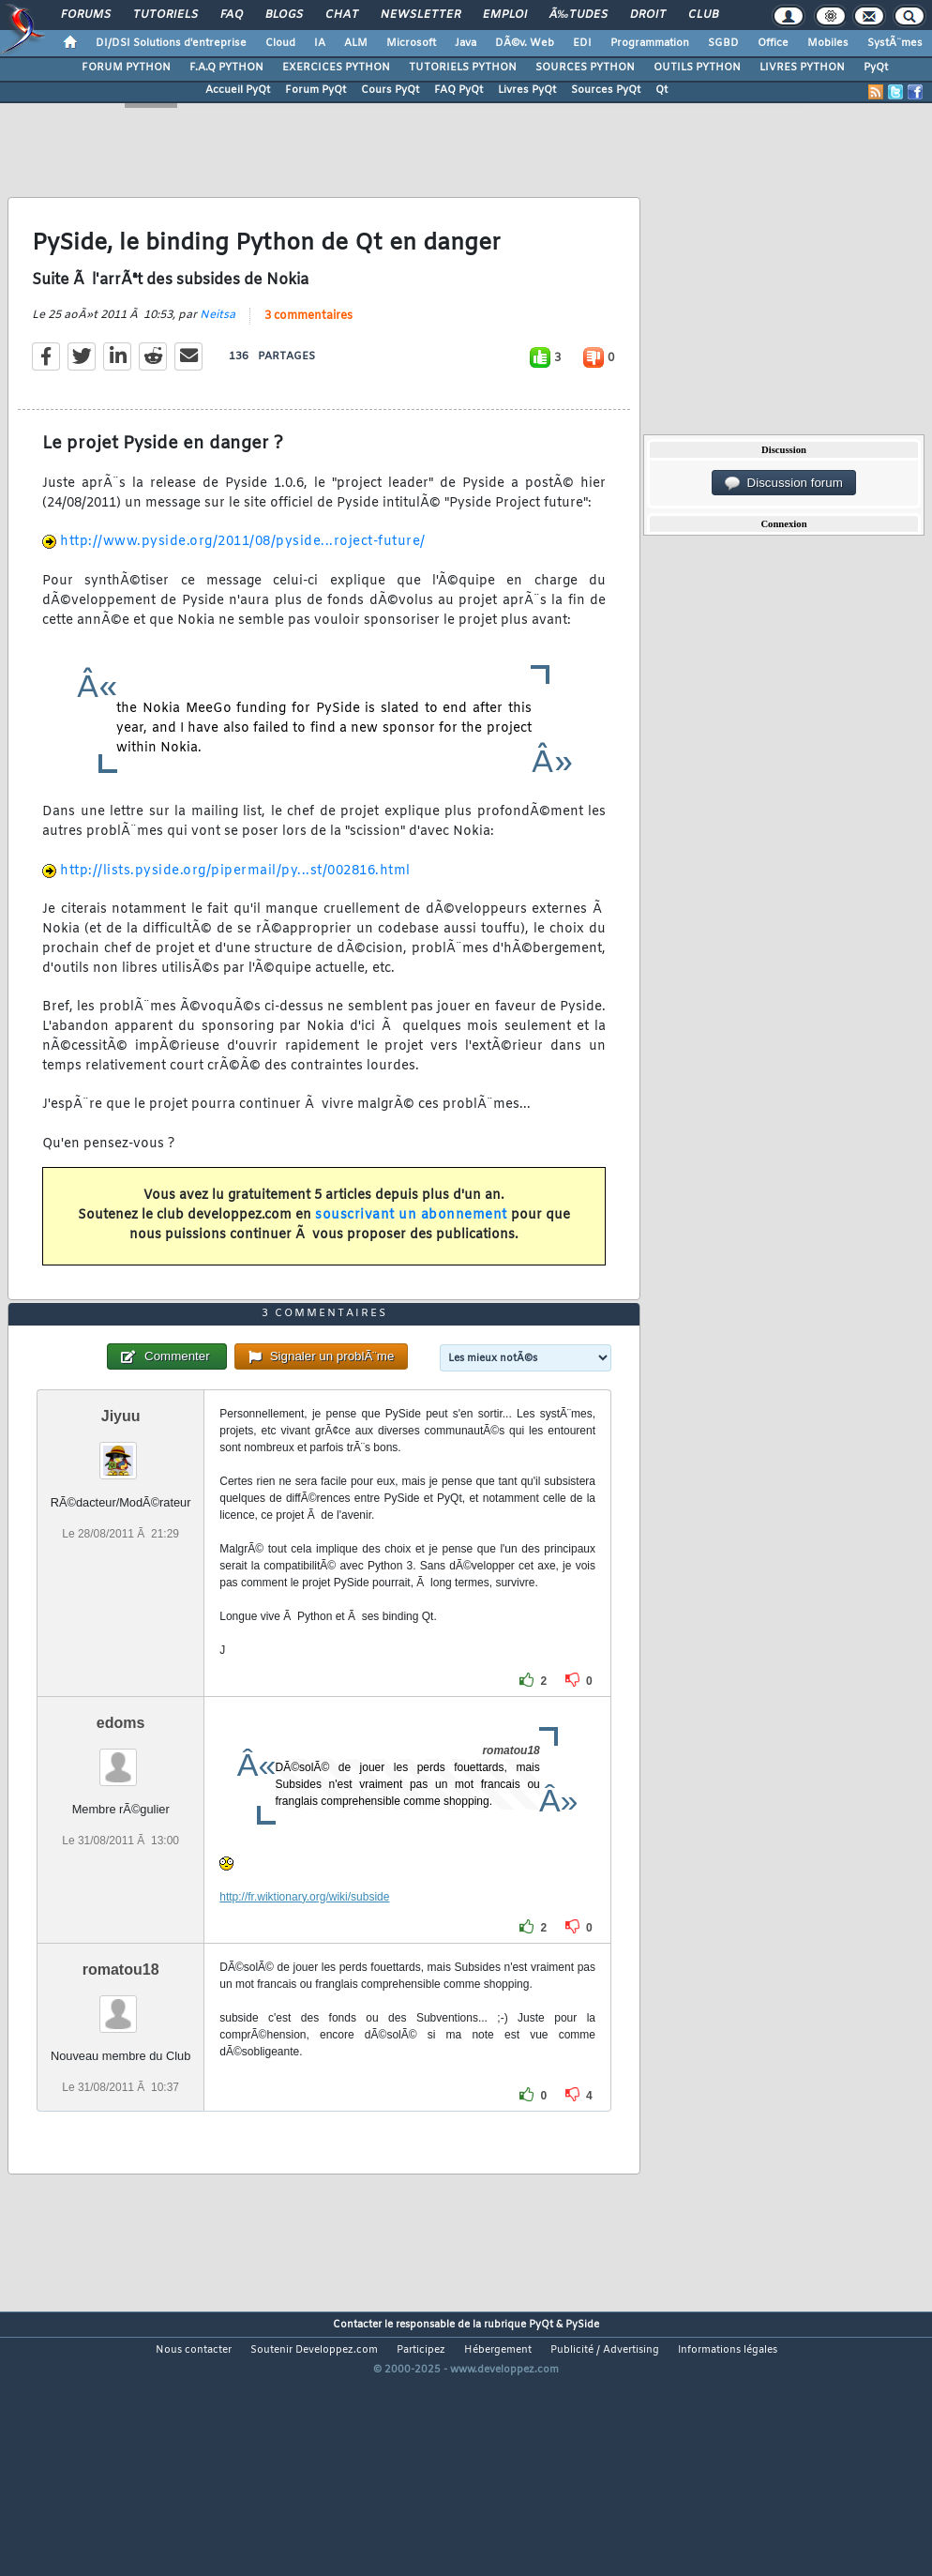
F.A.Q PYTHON (226, 67)
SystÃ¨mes (895, 43)
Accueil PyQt (237, 90)
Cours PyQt (390, 90)
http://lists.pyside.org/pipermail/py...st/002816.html (235, 907)
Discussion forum (784, 483)
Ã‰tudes (578, 15)
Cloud (280, 43)
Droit (648, 15)
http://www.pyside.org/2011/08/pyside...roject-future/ (243, 578)
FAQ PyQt (458, 90)
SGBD (723, 43)
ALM (356, 43)
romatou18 (121, 2077)
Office (773, 43)
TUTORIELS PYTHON (463, 67)
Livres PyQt (527, 90)
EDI (582, 43)
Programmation (649, 43)
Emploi (505, 15)
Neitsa (217, 350)
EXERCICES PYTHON (336, 67)
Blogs (284, 15)
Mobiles (828, 43)
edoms (121, 1831)
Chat (341, 15)
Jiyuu (121, 1524)
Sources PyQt (605, 90)
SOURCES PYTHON (585, 67)
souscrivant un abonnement (411, 1252)
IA (319, 43)
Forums (86, 15)
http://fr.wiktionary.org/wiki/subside (304, 2004)
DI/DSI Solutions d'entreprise (171, 43)
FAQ (231, 15)
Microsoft (411, 43)
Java (465, 43)
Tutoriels (165, 15)
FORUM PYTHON (126, 67)
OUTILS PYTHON (697, 67)
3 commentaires (308, 351)
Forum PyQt (315, 90)
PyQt (876, 67)
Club (703, 15)
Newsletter (420, 15)
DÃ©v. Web (524, 43)
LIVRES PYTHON (802, 67)
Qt (661, 90)
